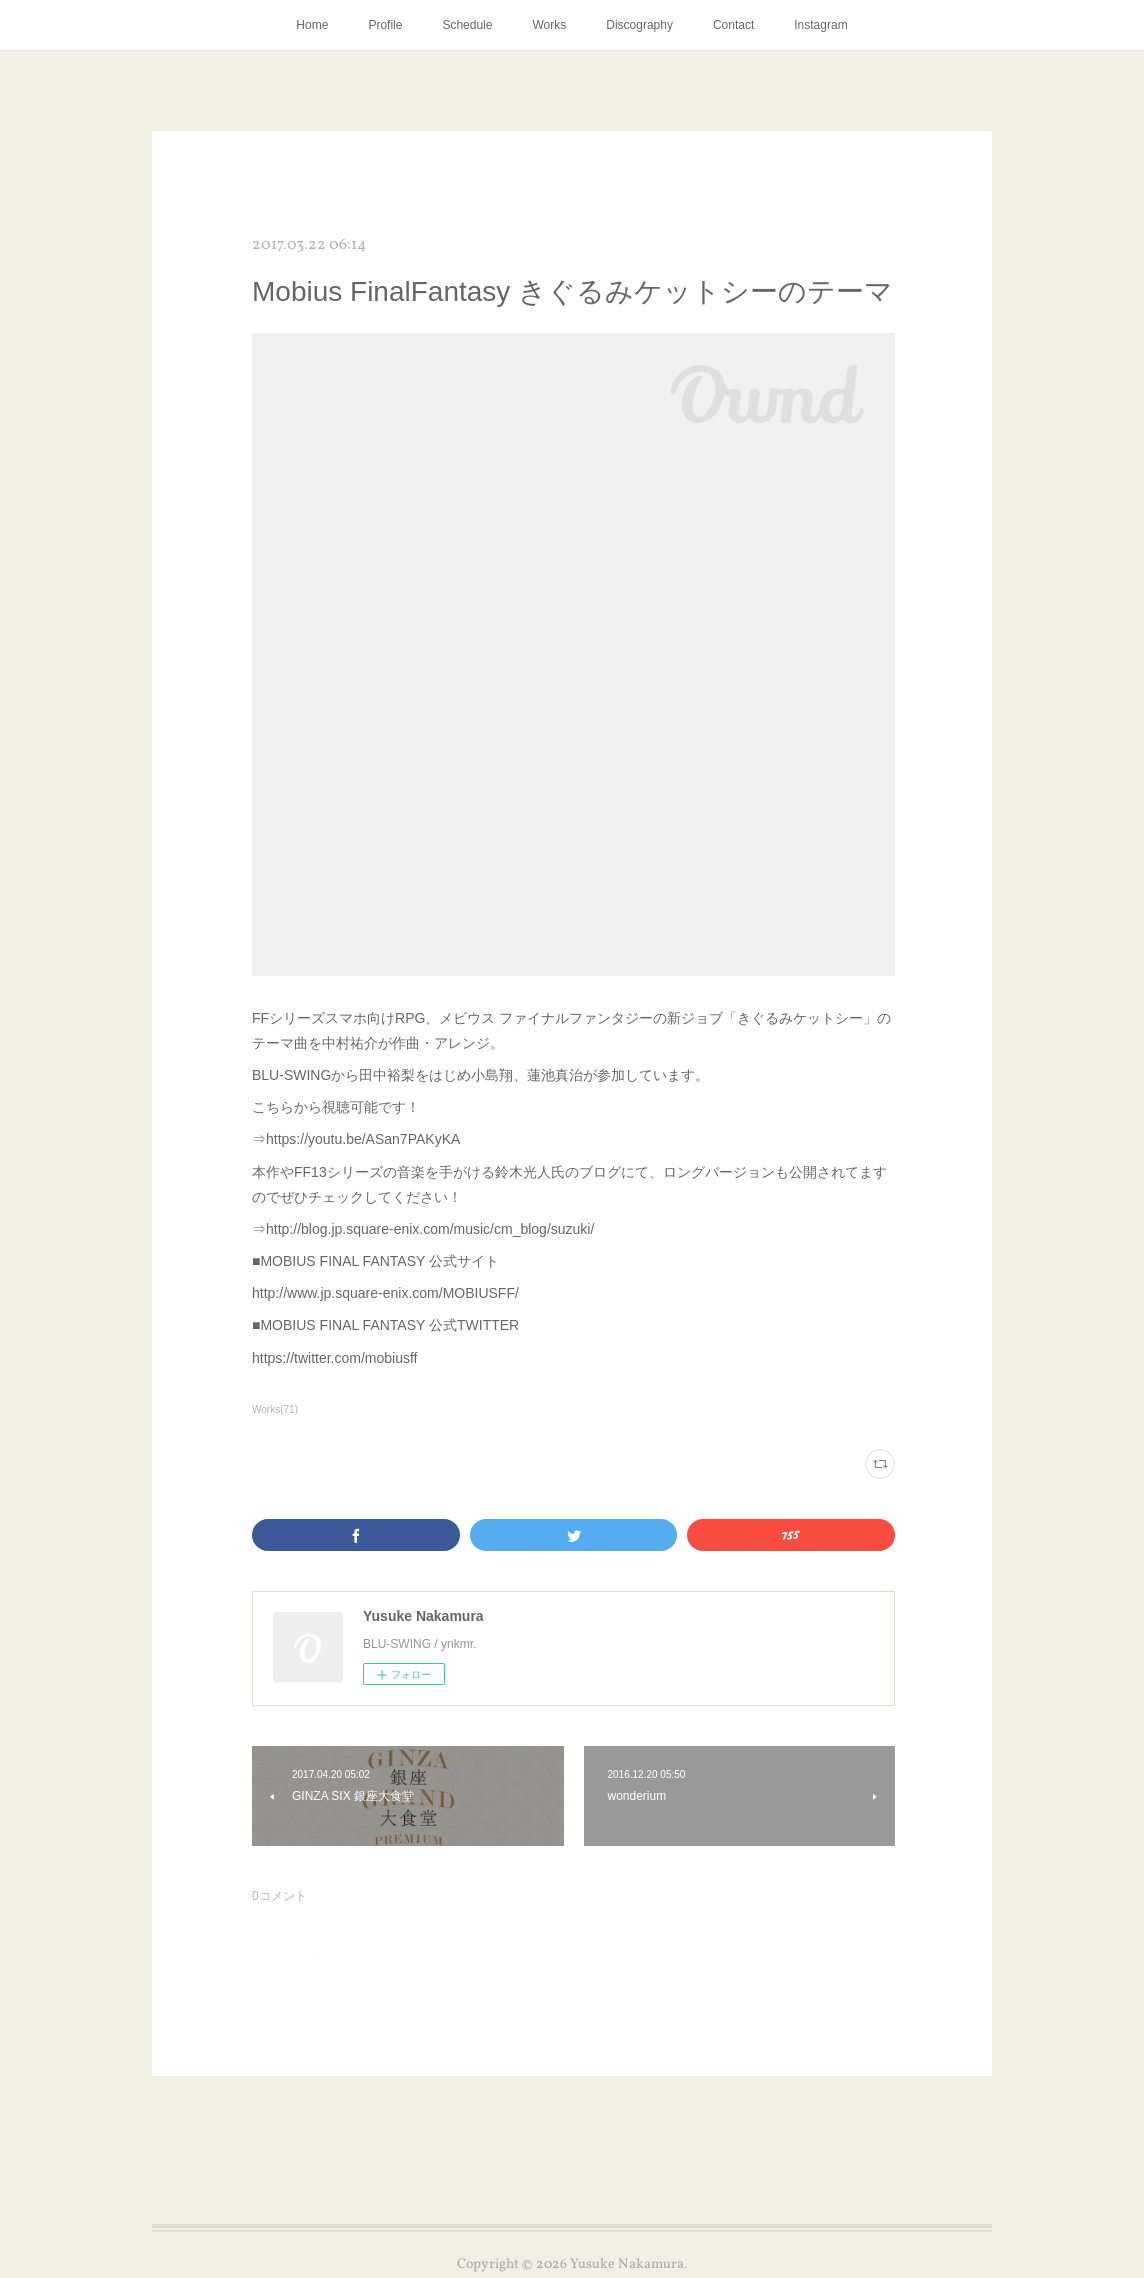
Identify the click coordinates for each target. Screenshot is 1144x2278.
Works (549, 25)
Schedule (467, 25)
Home (312, 25)
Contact (733, 25)
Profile (385, 25)
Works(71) (275, 1409)
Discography (639, 25)
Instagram (820, 25)
